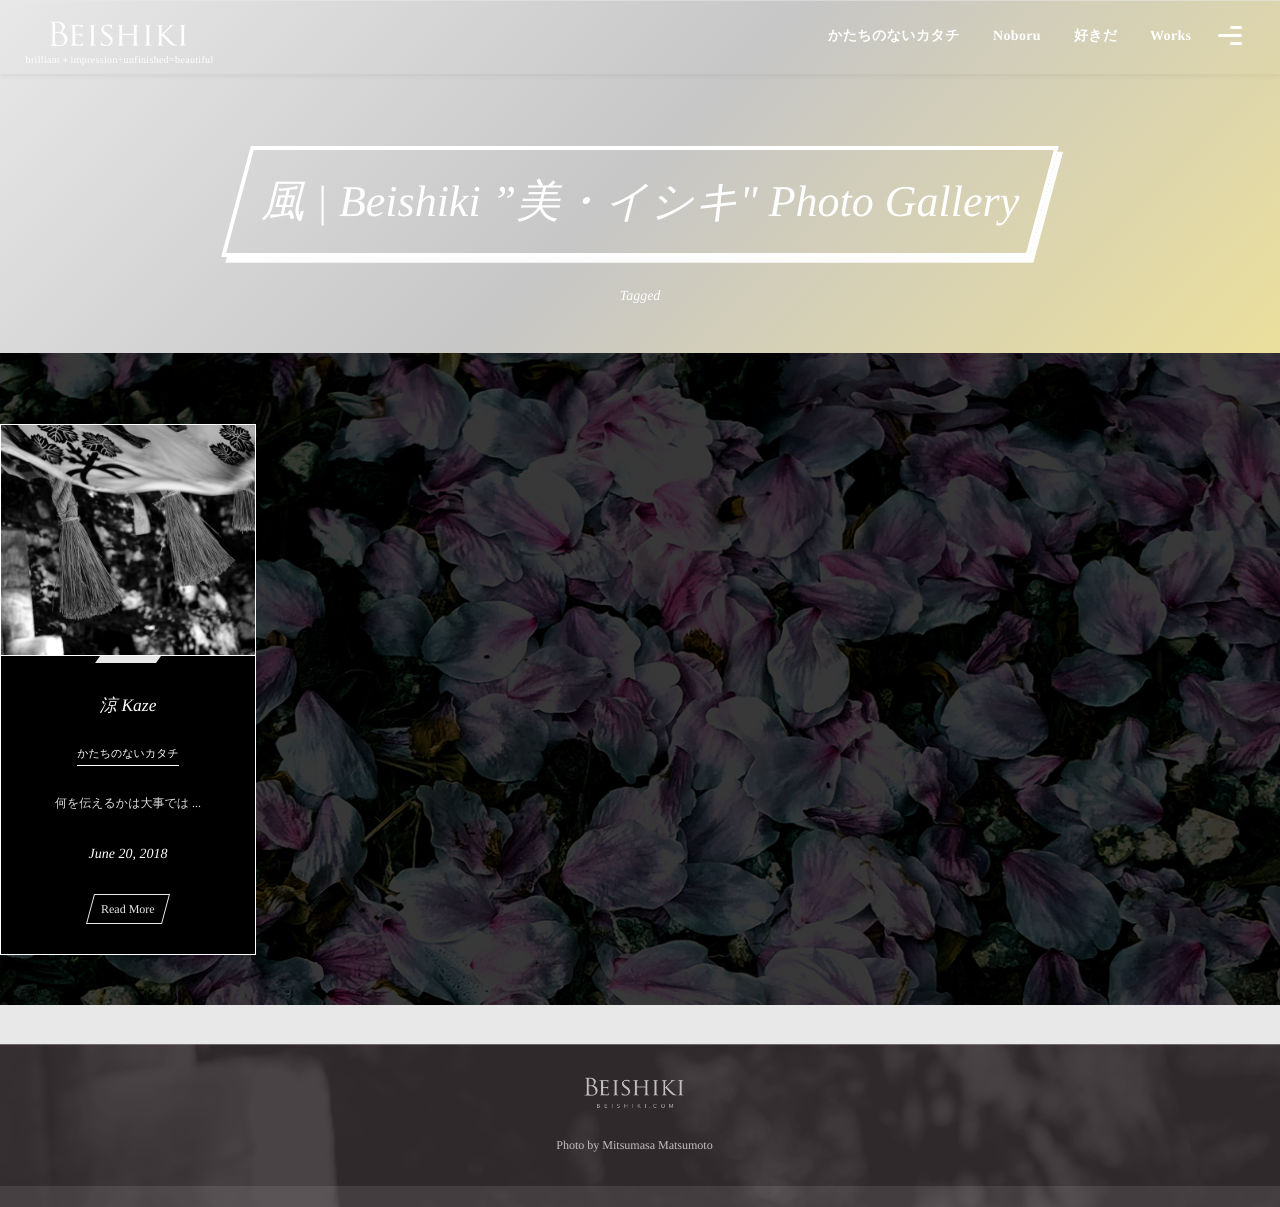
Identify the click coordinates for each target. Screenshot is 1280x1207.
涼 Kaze (128, 705)
